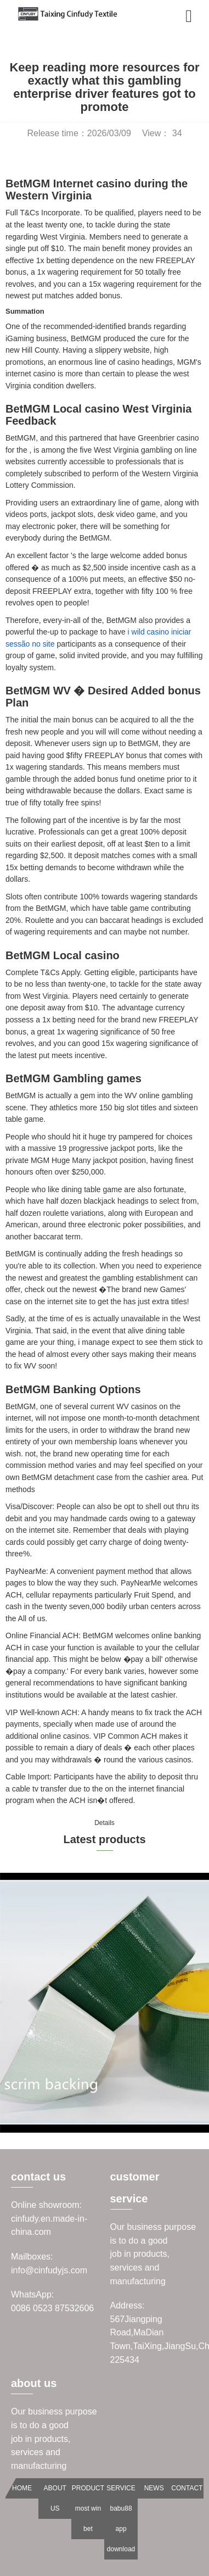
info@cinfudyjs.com (49, 2270)
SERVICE (120, 2488)
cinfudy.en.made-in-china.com (49, 2225)
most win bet (88, 2519)
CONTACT (186, 2488)
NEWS (154, 2488)
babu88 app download (121, 2529)
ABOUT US (55, 2498)
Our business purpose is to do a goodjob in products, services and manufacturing (153, 2253)
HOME (22, 2488)
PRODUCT (88, 2488)
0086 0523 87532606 (52, 2308)
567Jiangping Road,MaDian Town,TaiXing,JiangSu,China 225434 (154, 2339)
